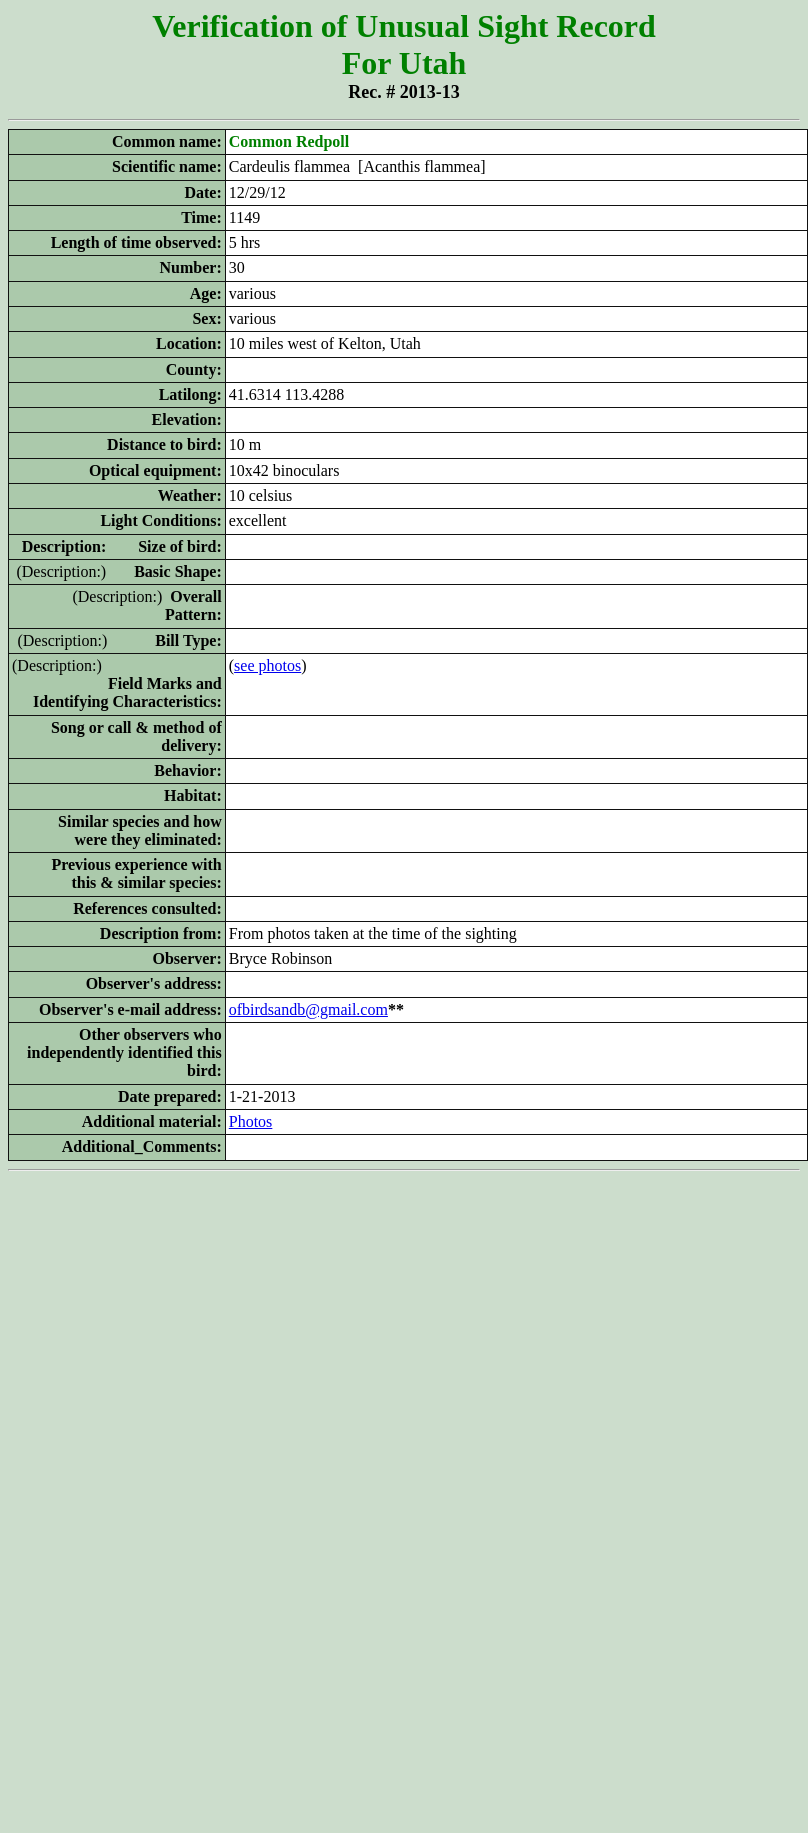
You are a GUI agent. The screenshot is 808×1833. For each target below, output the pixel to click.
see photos (267, 665)
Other (99, 1034)
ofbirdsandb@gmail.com (308, 1009)
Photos (251, 1121)
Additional (118, 1121)
